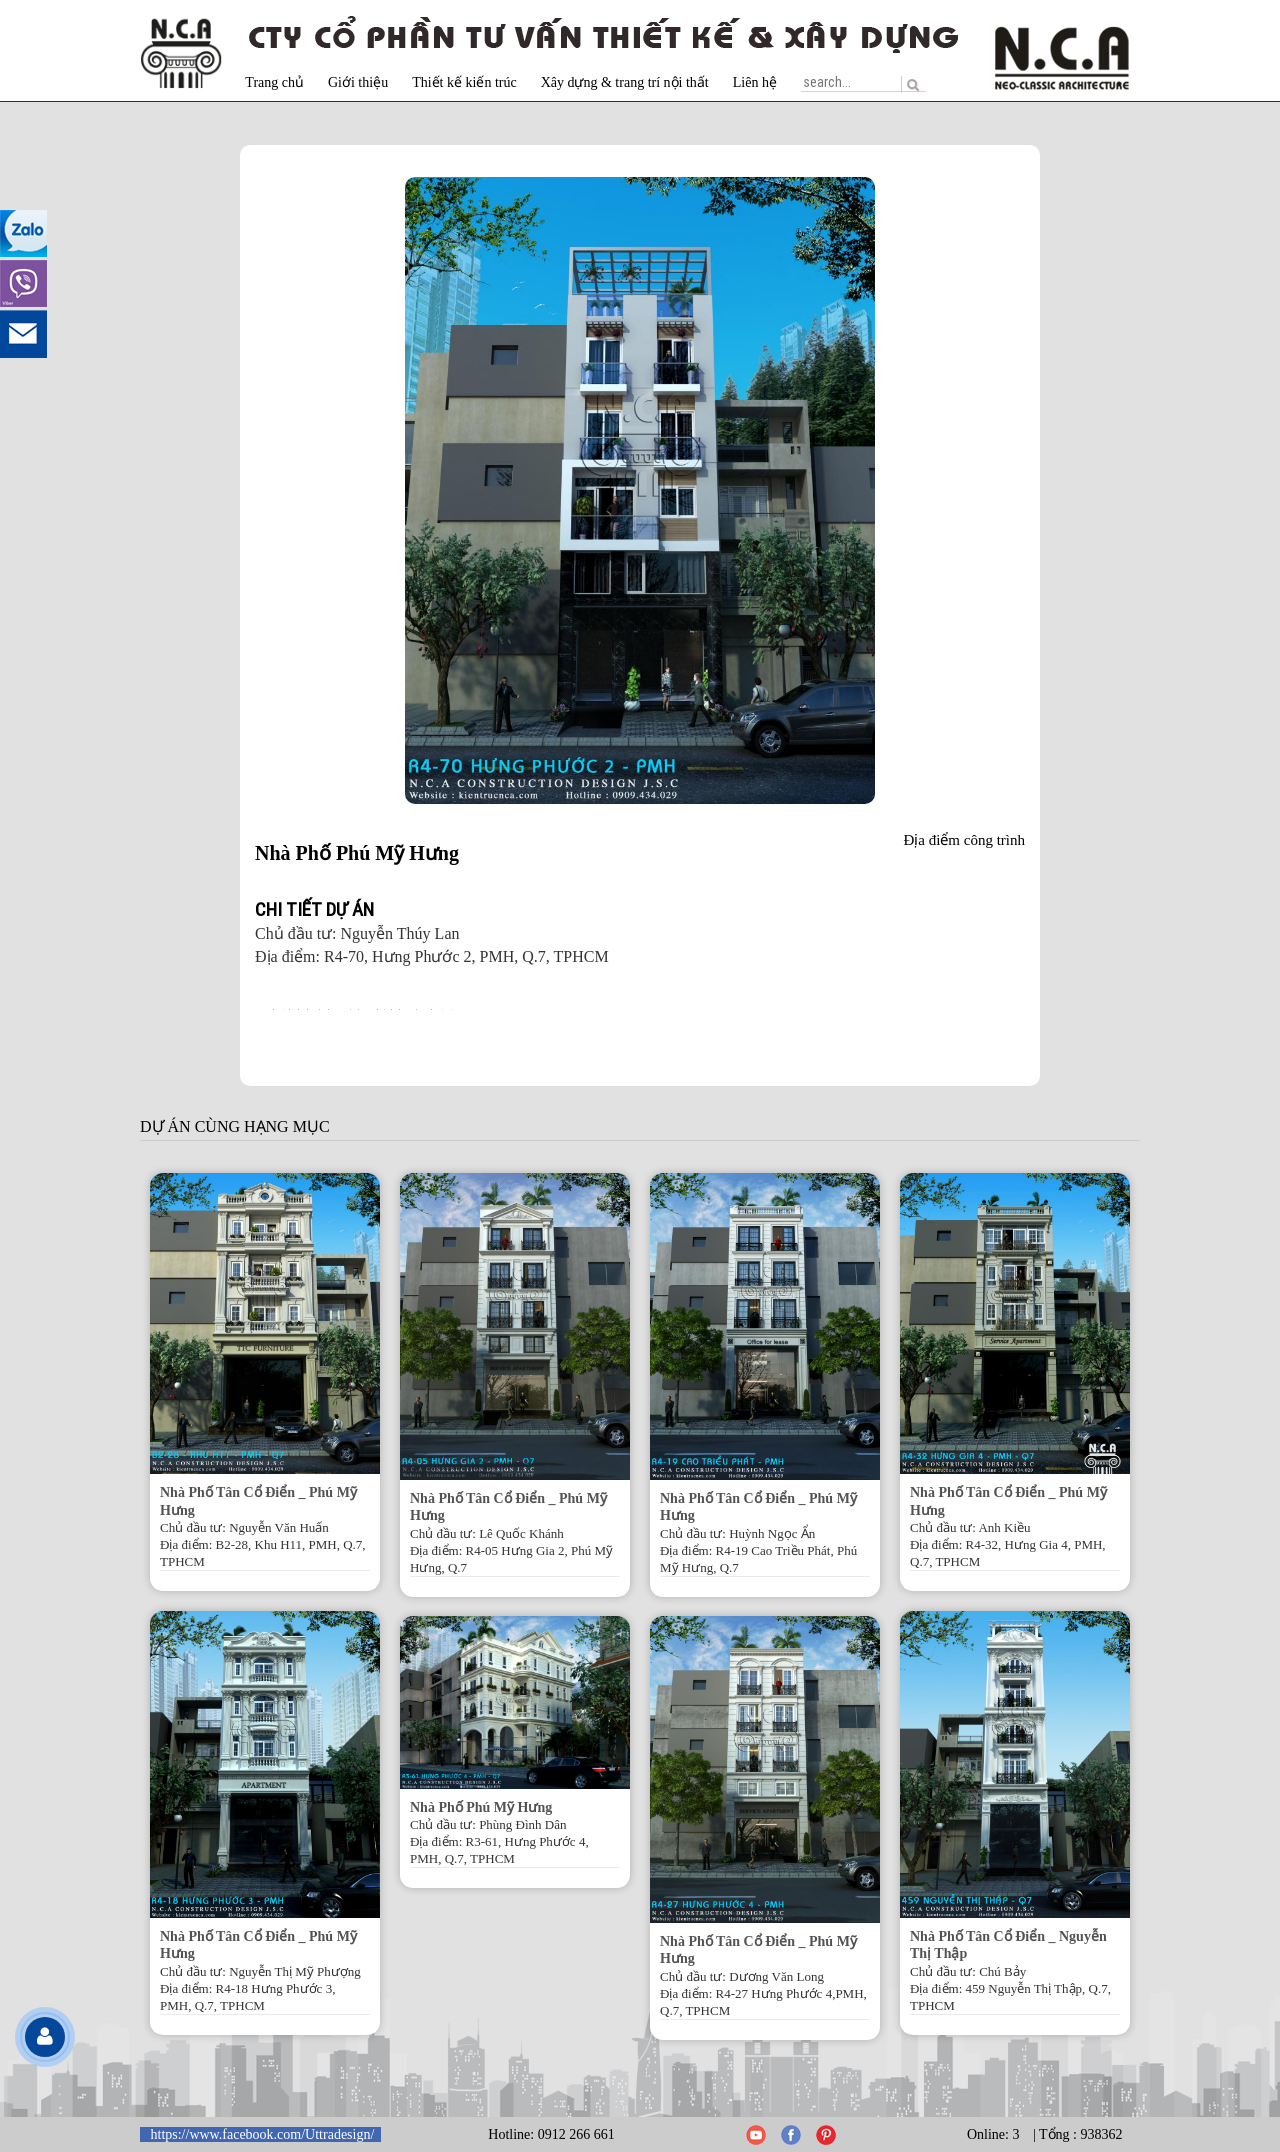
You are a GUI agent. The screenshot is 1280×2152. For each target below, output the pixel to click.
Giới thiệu (358, 82)
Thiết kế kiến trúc (464, 82)
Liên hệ (755, 82)
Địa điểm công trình (964, 840)
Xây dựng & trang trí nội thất (625, 82)
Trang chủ (274, 82)
